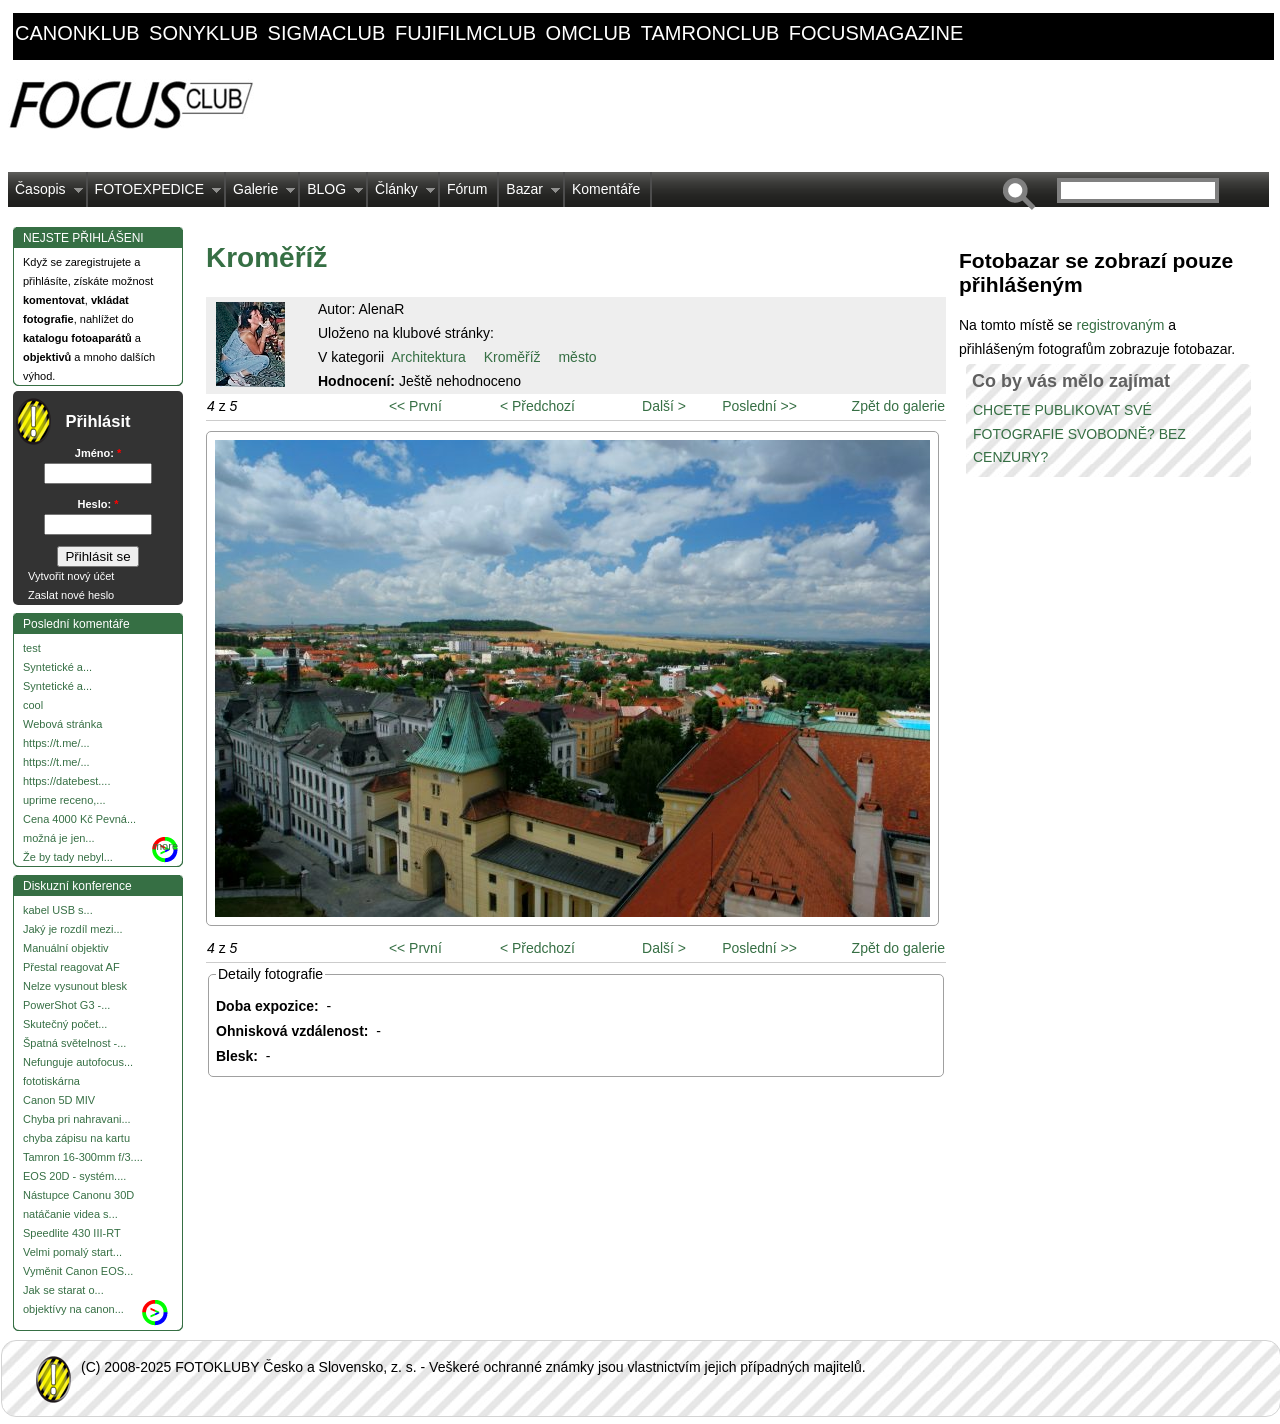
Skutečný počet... (65, 1024)
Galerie (260, 194)
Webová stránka (62, 724)
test (32, 648)
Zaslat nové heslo (71, 595)
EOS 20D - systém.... (74, 1176)
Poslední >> (759, 406)
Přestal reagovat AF (71, 967)
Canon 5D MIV (59, 1100)
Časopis (45, 194)
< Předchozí (537, 406)
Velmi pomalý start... (72, 1252)
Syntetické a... (57, 667)
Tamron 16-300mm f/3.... (83, 1157)
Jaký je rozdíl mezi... (73, 929)
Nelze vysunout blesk (75, 986)
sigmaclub (327, 33)
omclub (589, 33)
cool (33, 705)
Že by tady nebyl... (68, 857)
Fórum (467, 189)
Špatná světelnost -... (74, 1043)
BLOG (331, 194)
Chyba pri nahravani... (77, 1119)
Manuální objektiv (66, 948)
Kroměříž (512, 357)
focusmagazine (876, 33)
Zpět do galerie (898, 406)
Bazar (529, 194)
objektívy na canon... (73, 1309)
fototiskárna (51, 1081)
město (577, 357)
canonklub (77, 33)
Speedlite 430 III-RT (72, 1233)
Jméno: (98, 453)
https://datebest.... (66, 781)
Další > (664, 406)
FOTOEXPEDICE (154, 194)
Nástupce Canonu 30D (78, 1195)
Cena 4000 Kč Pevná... (79, 819)
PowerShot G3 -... (66, 1005)
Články (401, 194)
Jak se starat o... (63, 1290)
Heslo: (98, 504)
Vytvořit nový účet (71, 576)
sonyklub (203, 33)
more (165, 846)
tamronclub (710, 33)
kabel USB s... (58, 910)
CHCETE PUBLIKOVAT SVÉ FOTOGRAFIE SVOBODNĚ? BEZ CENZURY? (1079, 434)
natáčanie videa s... (70, 1214)
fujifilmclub (465, 33)
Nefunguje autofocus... (78, 1062)
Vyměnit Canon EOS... (78, 1271)
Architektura (428, 357)
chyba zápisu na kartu (76, 1138)
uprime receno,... (64, 800)
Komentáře (606, 189)
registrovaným (1122, 325)
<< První (415, 406)
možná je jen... (59, 838)
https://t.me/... (56, 743)
